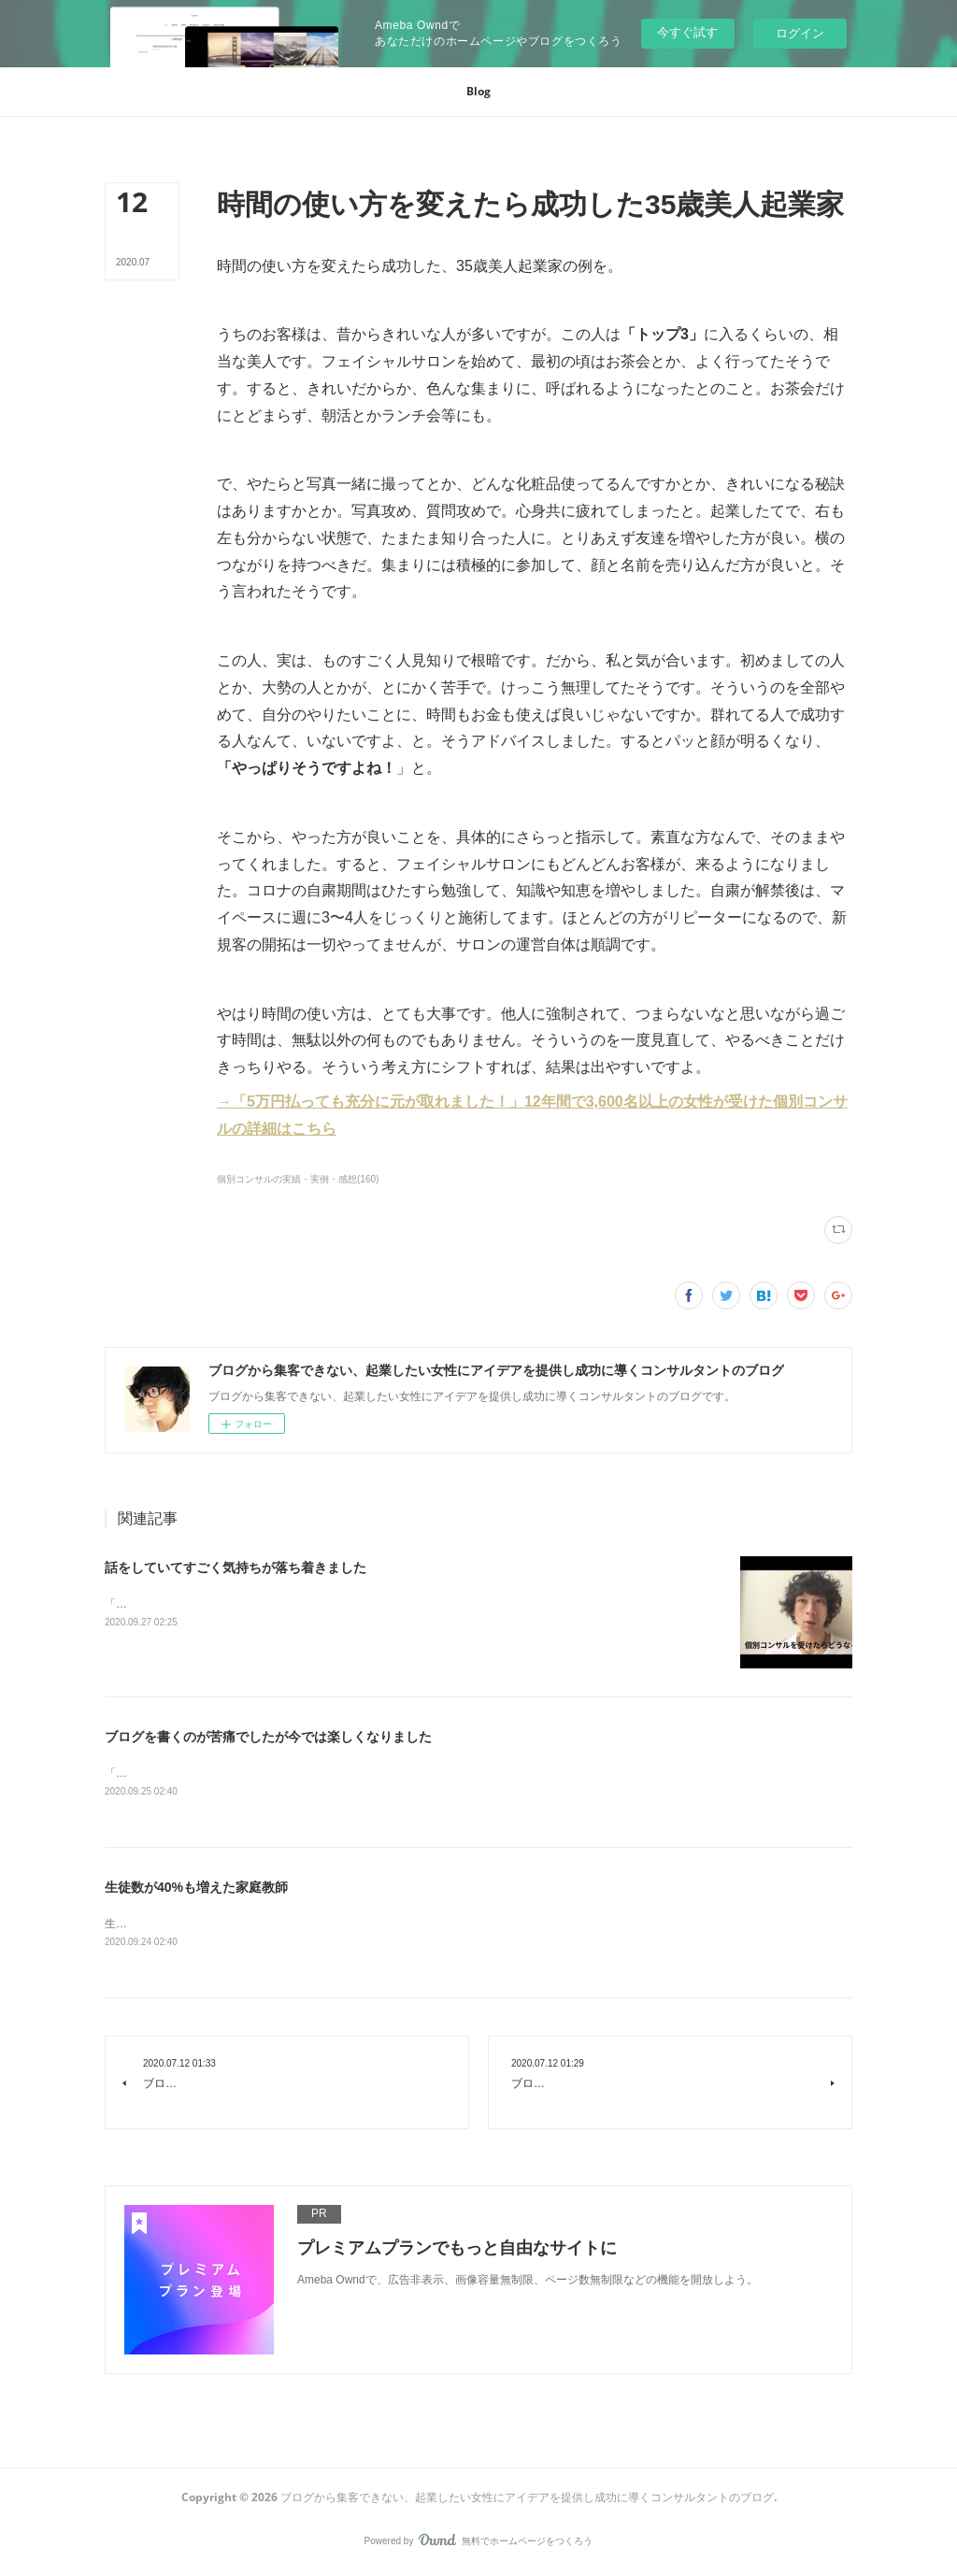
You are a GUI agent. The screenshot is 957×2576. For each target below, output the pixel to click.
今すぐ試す (687, 32)
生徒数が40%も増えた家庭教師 (196, 1889)
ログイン (800, 33)
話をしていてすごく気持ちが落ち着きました (235, 1567)
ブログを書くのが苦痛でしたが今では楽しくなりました (268, 1736)
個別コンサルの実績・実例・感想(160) (298, 1179)
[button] (478, 91)
